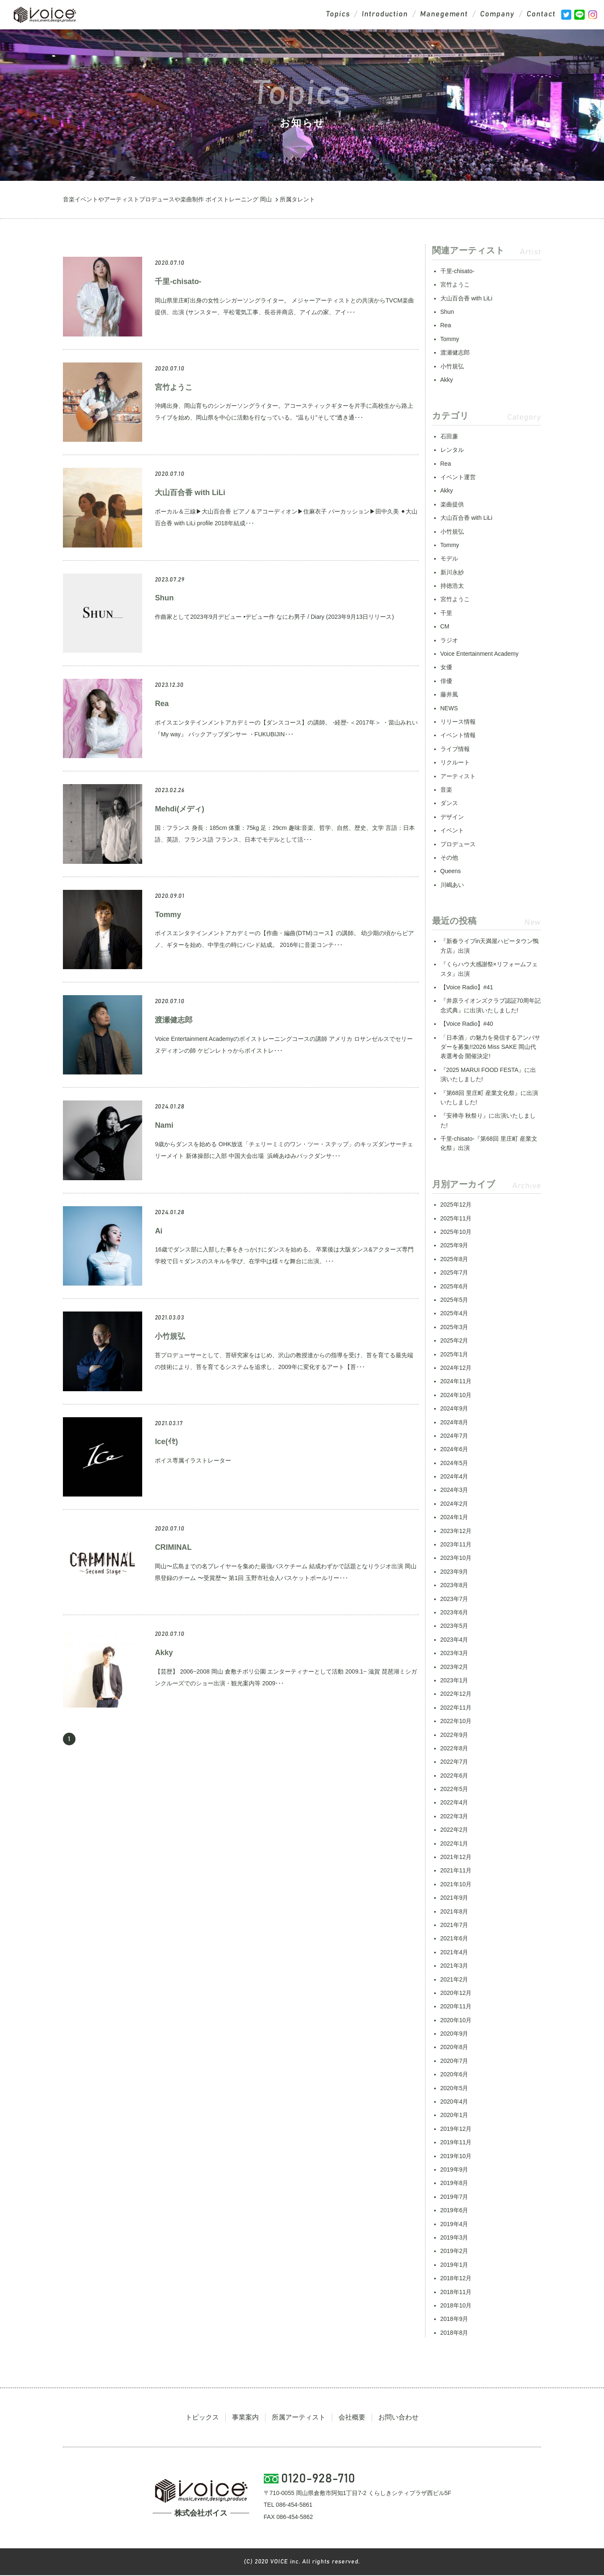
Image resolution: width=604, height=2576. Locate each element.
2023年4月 (454, 1640)
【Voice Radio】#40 (466, 1024)
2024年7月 (454, 1436)
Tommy (168, 915)
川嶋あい (452, 885)
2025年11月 (456, 1218)
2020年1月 (454, 2115)
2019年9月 (454, 2170)
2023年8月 (454, 1585)
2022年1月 (454, 1844)
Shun (164, 598)
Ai (158, 1231)
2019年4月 (454, 2224)
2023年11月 (456, 1544)
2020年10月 (456, 2020)
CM (445, 626)
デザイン (452, 817)
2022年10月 (456, 1721)
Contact (541, 14)
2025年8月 (454, 1259)
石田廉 (449, 436)
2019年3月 (454, 2237)
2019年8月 (454, 2183)
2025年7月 (454, 1273)
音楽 (446, 790)
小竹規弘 (170, 1336)
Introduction (384, 14)
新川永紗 (452, 572)
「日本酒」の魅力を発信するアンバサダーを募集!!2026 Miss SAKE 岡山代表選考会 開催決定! (490, 1047)
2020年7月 (454, 2061)
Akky (164, 1653)
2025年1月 (454, 1354)
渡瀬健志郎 (174, 1020)
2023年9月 (454, 1572)
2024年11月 (456, 1381)
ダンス (449, 803)
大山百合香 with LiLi (190, 493)
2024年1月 (454, 1517)
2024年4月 (454, 1476)
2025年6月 (454, 1286)
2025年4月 (454, 1313)
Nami (164, 1125)
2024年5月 (454, 1463)
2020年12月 (456, 1993)
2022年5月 (454, 1789)
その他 (449, 858)
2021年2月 (454, 1979)
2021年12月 (456, 1857)
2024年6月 (454, 1449)
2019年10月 (456, 2156)
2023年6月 (454, 1612)
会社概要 (351, 2417)
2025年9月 (454, 1245)
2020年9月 (454, 2034)
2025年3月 (454, 1327)
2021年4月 (454, 1952)
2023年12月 (456, 1531)
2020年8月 (454, 2047)
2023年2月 (454, 1667)
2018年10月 (456, 2305)
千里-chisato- (178, 282)
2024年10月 (456, 1395)
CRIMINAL (173, 1548)
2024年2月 (454, 1504)
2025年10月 (456, 1232)
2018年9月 (454, 2319)
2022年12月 (456, 1694)
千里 (446, 613)
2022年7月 (454, 1762)
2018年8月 (454, 2333)
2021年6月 (454, 1938)
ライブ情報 (455, 749)
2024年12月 (456, 1368)
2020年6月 (454, 2074)
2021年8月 (454, 1912)
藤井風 (449, 694)
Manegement (443, 14)
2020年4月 (454, 2102)
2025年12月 (456, 1205)
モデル (449, 558)
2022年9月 (454, 1735)
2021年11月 (456, 1870)
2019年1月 (454, 2265)
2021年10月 (456, 1884)
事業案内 (245, 2417)
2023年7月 (454, 1599)
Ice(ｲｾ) (166, 1442)
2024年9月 (454, 1408)
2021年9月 (454, 1898)
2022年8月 (454, 1748)
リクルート (455, 762)
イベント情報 (458, 735)
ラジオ (449, 640)
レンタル (452, 450)
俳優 (446, 681)
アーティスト (458, 776)
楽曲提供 (452, 504)
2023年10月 (456, 1558)
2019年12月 (456, 2129)
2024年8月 (454, 1422)
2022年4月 (454, 1802)
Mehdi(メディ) (179, 809)
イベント (452, 830)
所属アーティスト (298, 2417)
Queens (450, 871)
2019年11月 (456, 2142)
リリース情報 (458, 722)
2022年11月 (456, 1708)
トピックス (202, 2417)
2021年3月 (454, 1966)
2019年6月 (454, 2210)
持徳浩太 (452, 586)
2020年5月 (454, 2088)
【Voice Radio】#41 (466, 987)
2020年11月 (456, 2006)
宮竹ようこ (174, 387)
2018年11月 (456, 2292)
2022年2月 (454, 1830)
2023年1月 (454, 1680)
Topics (336, 14)
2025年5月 (454, 1300)
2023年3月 (454, 1653)
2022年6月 (454, 1776)
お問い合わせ (398, 2417)
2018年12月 (456, 2278)
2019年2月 (454, 2251)
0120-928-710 (318, 2479)
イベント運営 (458, 477)
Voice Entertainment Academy (479, 654)
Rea (162, 704)
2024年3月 (454, 1490)
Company (497, 14)
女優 (446, 667)
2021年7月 (454, 1925)
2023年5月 (454, 1626)
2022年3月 (454, 1816)
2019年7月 (454, 2197)
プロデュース (458, 844)
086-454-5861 (294, 2505)
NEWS (449, 708)
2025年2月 (454, 1341)
